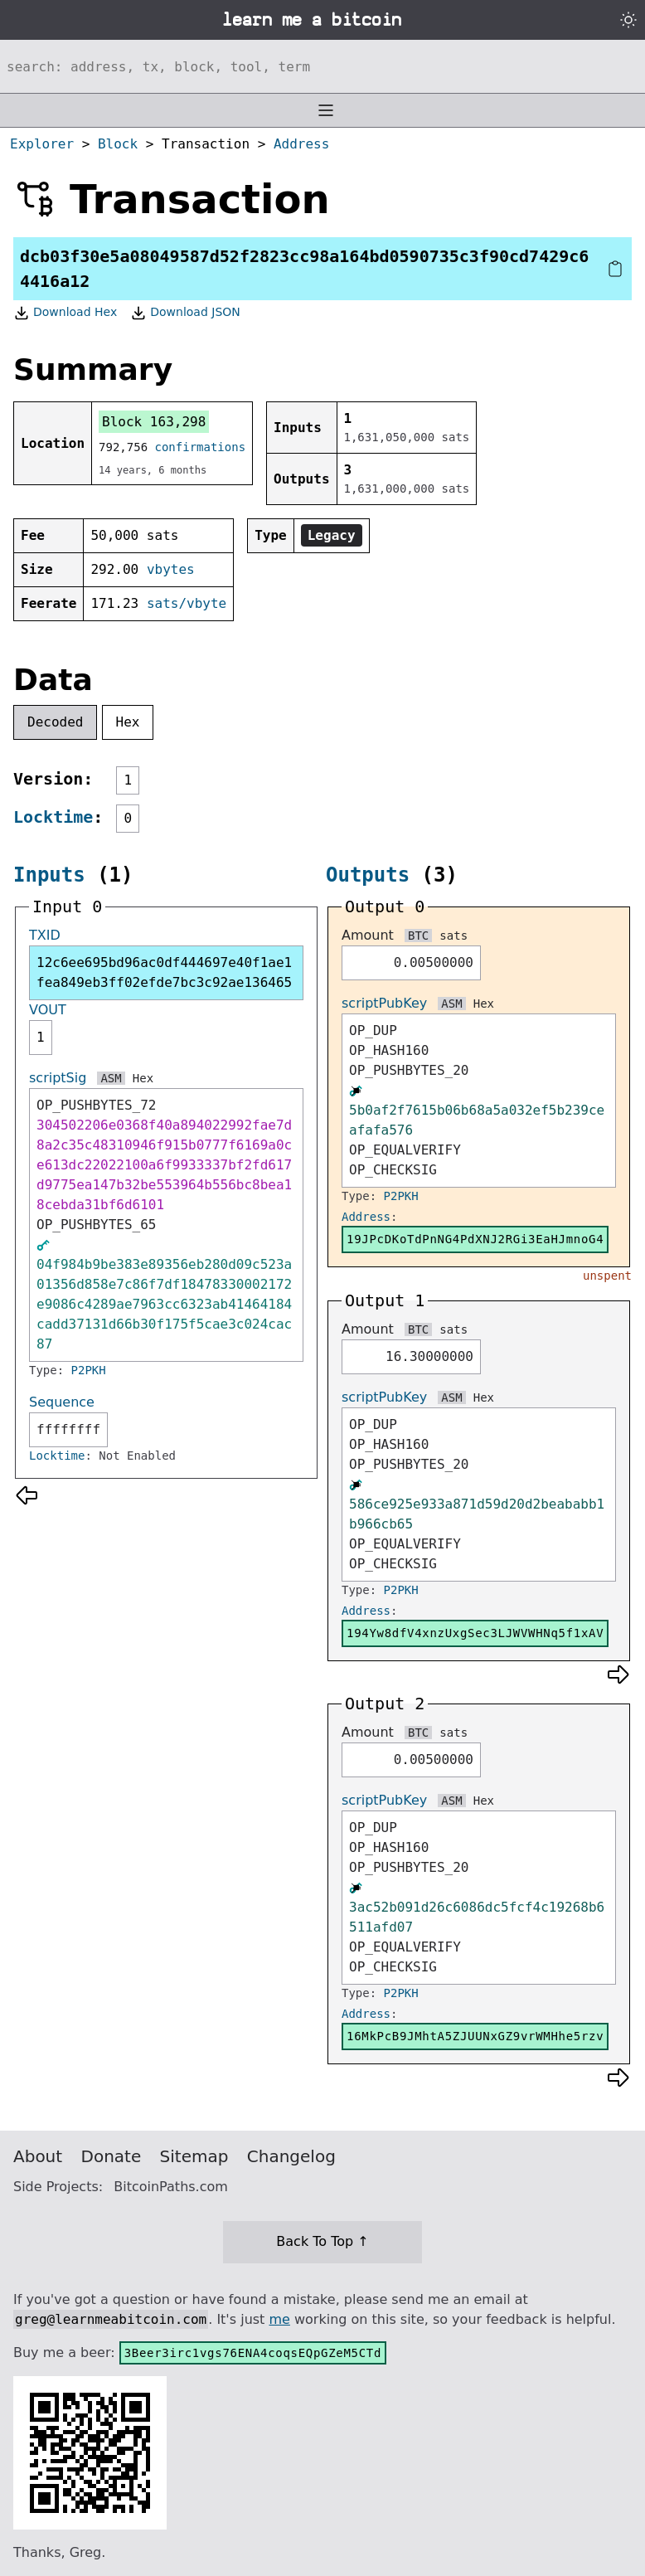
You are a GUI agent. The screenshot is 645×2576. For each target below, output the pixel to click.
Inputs (49, 875)
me (279, 2319)
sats (453, 935)
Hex (128, 722)
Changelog (291, 2156)
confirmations (200, 447)
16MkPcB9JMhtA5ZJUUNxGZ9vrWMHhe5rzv (475, 2036)
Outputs (368, 875)
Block (118, 144)
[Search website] (322, 66)
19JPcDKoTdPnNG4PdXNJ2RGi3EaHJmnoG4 (475, 1239)
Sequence (62, 1402)
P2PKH (88, 1370)
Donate (111, 2156)
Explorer (42, 144)
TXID (45, 935)
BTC (418, 935)
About (37, 2156)
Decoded (55, 722)
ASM (110, 1078)
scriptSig (57, 1078)
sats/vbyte (186, 603)
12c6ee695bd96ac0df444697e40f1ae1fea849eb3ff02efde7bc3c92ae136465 (164, 972)
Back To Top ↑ (322, 2241)
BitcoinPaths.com (171, 2186)
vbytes (171, 569)
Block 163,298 (154, 422)
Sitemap (194, 2156)
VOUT (47, 1010)
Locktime (53, 817)
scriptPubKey (384, 1003)
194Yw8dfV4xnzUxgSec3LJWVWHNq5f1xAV (475, 1633)
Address (301, 144)
